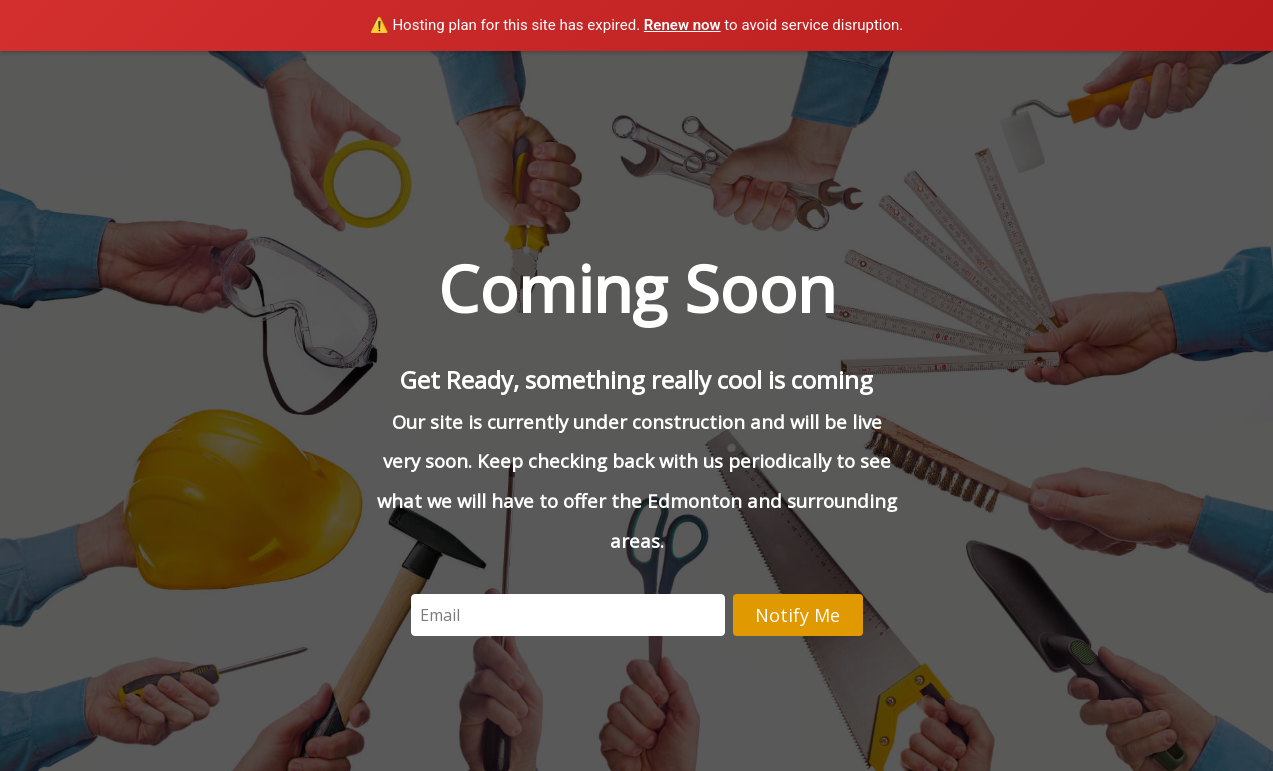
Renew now (682, 25)
